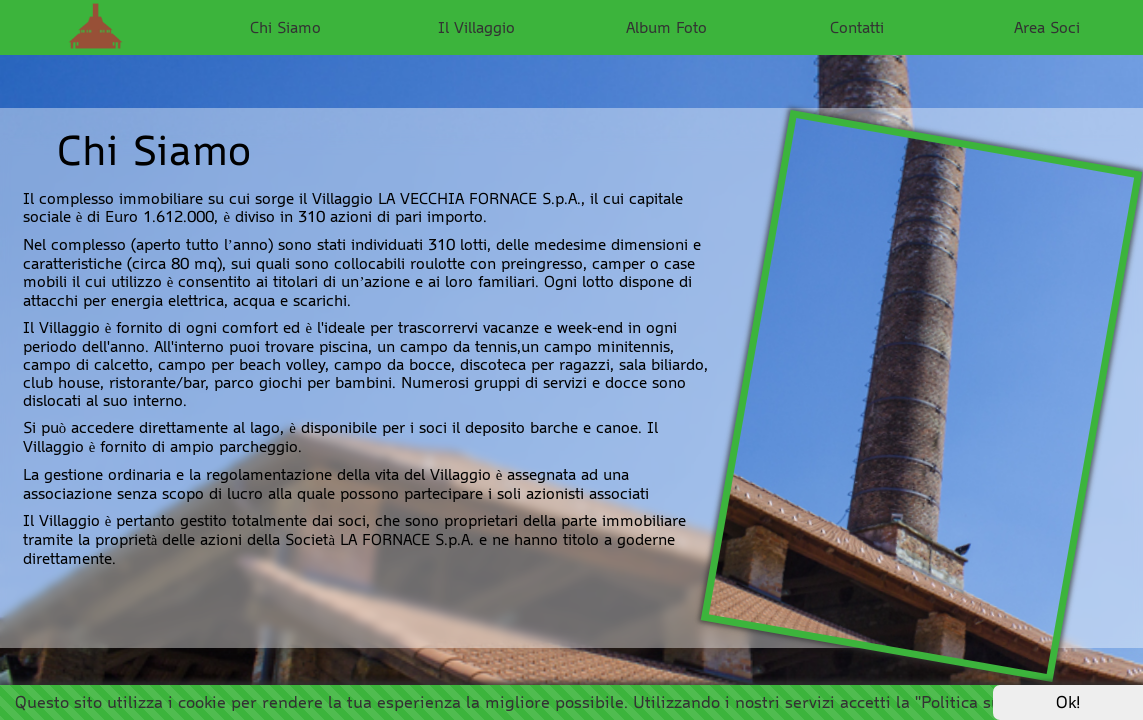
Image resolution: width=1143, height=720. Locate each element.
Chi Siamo (285, 27)
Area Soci (1047, 27)
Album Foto (666, 27)
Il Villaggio (476, 27)
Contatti (857, 27)
